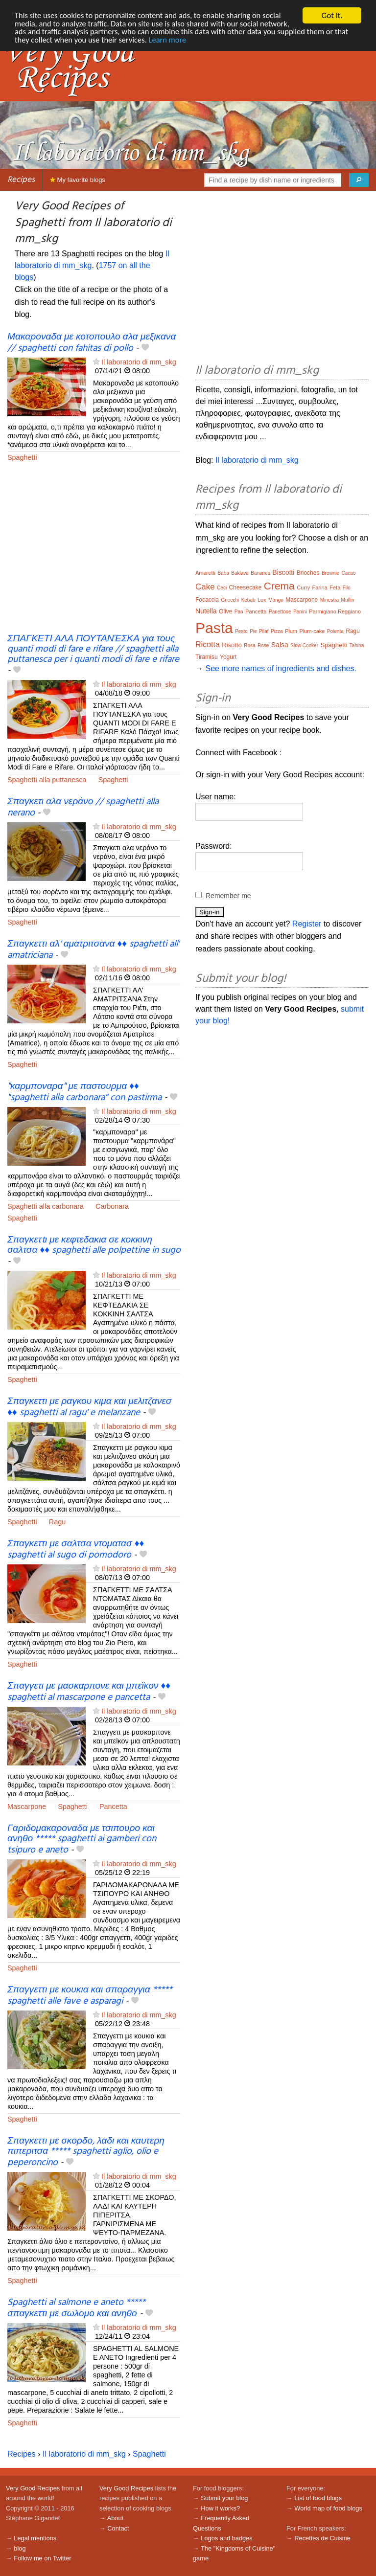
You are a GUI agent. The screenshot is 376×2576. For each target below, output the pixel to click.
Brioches (308, 572)
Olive (225, 611)
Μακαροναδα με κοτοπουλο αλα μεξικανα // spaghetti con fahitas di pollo (91, 343)
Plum (291, 631)
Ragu (57, 1522)
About (115, 2518)
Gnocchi (230, 600)
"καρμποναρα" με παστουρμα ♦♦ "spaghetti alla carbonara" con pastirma (84, 1092)
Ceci (222, 587)
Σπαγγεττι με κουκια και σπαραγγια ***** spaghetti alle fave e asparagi (89, 1996)
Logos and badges (226, 2538)
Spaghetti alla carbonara (45, 1206)
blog (19, 2548)
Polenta (335, 631)
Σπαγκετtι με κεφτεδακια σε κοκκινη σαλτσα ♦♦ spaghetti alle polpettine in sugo (94, 1245)
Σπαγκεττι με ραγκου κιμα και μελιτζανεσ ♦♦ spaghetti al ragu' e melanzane (89, 1407)
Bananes (260, 573)
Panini (300, 611)
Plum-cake (312, 631)
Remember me (228, 896)
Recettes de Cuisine (322, 2538)
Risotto (231, 645)
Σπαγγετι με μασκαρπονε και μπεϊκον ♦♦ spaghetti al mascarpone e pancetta (88, 1692)
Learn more (217, 41)
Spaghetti (22, 457)
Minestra (329, 600)
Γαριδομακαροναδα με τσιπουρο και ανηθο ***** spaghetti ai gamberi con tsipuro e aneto (81, 1839)
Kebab (248, 600)
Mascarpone (26, 1806)
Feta (334, 587)
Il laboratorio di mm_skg (138, 362)
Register (307, 924)
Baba (223, 573)
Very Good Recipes (33, 2488)
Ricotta (207, 644)
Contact (118, 2528)
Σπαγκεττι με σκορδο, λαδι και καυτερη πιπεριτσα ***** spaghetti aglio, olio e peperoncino (85, 2152)
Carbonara (112, 1206)
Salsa (279, 645)
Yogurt (228, 657)
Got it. (331, 15)
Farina (320, 587)
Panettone (280, 611)
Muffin (347, 600)
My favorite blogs (77, 179)
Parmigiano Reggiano (335, 611)
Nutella (206, 611)
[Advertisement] (94, 553)
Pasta (214, 628)
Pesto (241, 631)
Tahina (357, 645)
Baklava (240, 573)
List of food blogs (318, 2498)
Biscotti (283, 572)
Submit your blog (224, 2498)
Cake (205, 586)
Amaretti (205, 573)
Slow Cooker (304, 645)
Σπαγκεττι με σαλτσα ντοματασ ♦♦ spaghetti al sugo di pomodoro (75, 1549)
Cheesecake (245, 587)
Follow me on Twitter (42, 2558)
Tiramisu (206, 657)
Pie (253, 631)
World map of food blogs (328, 2508)
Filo (347, 587)
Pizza (276, 631)
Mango (275, 600)
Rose (263, 645)
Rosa (249, 645)
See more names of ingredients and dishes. (280, 668)
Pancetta (113, 1806)
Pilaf (263, 631)
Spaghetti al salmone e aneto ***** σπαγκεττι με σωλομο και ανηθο (76, 2308)
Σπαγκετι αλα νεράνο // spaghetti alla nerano (83, 807)
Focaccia (207, 599)
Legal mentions (35, 2538)
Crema (279, 585)
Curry (303, 587)
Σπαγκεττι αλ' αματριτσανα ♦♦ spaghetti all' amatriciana (93, 950)
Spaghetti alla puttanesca (47, 780)
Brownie (330, 573)
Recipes (21, 179)
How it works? (220, 2508)
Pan (239, 611)
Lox (262, 600)
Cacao (349, 573)
